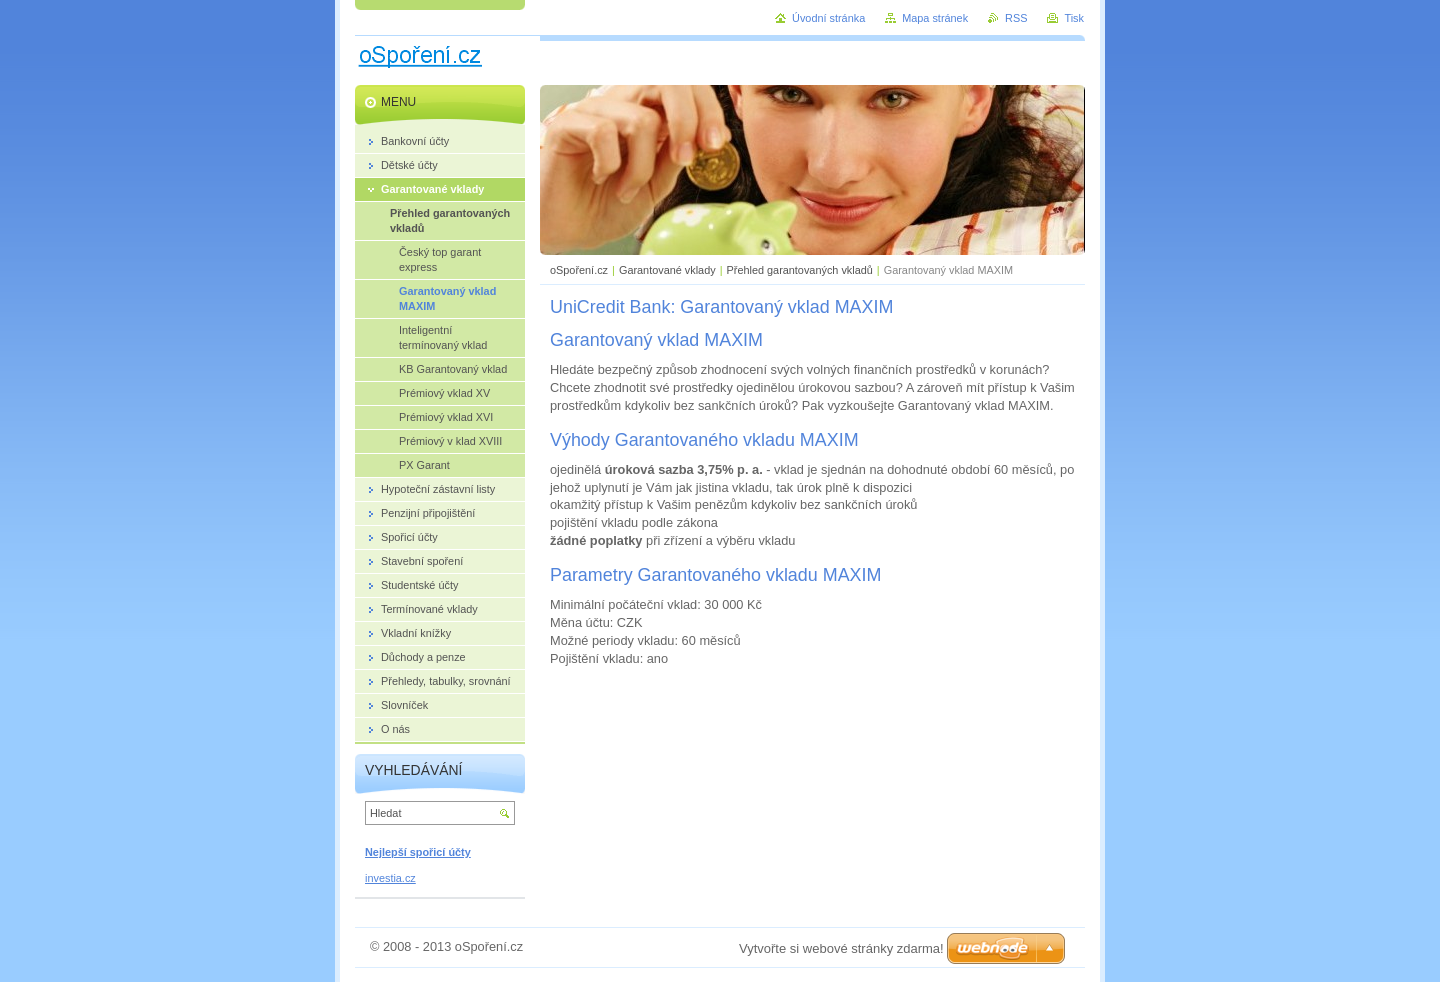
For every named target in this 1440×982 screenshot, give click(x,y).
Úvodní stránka (828, 18)
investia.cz (390, 878)
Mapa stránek (935, 18)
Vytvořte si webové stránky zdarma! (841, 948)
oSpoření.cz (579, 270)
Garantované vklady (667, 270)
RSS (1016, 18)
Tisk (1074, 18)
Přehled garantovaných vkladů (800, 270)
